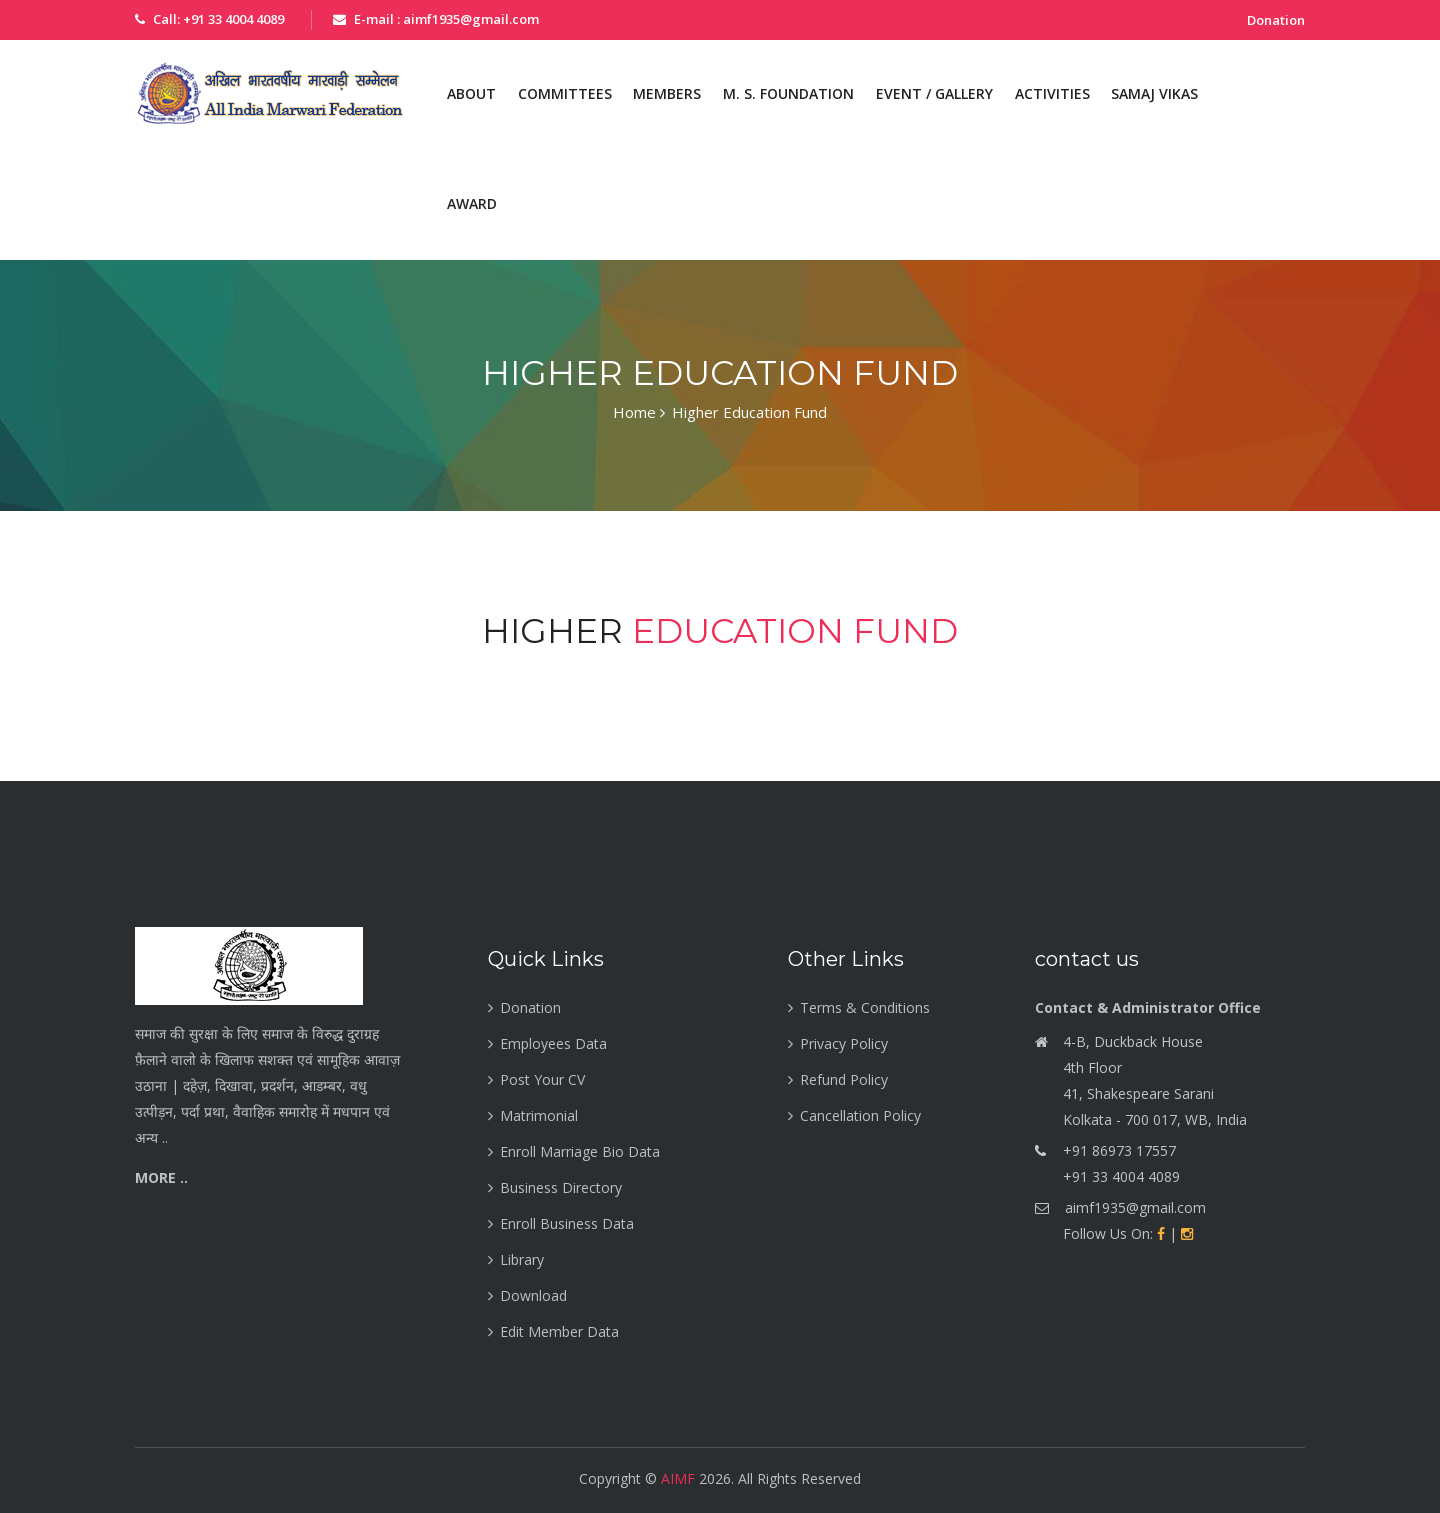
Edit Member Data (559, 1331)
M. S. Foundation (788, 93)
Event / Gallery (934, 93)
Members (667, 93)
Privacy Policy (844, 1043)
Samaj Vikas (1154, 93)
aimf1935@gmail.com (1135, 1207)
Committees (565, 93)
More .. (161, 1177)
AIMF (678, 1478)
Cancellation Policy (860, 1115)
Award (472, 203)
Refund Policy (844, 1079)
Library (522, 1259)
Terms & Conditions (865, 1007)
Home (639, 413)
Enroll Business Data (567, 1223)
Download (533, 1295)
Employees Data (553, 1043)
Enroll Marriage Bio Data (580, 1151)
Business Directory (561, 1187)
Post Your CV (542, 1079)
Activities (1052, 93)
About (471, 93)
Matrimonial (539, 1115)
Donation (1276, 20)
